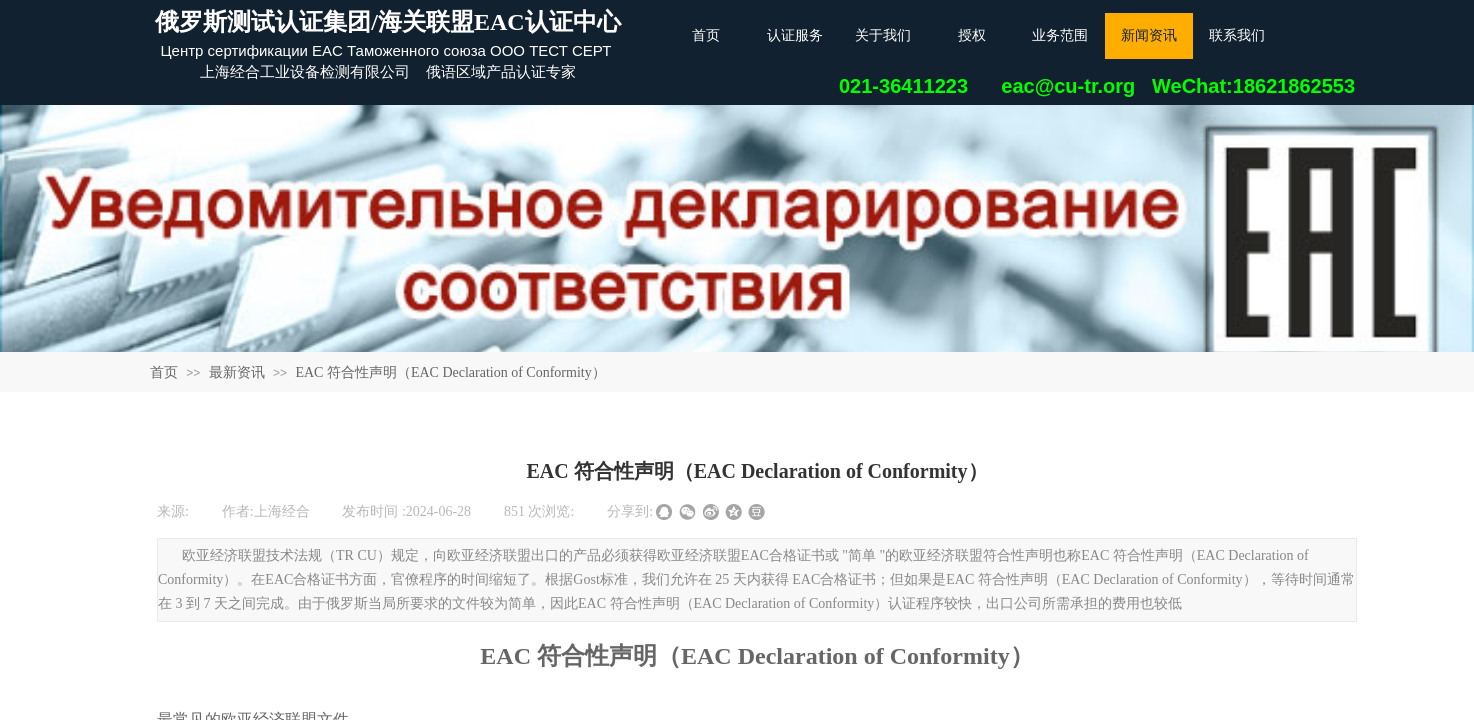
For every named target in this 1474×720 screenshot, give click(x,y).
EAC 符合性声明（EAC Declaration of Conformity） (450, 372)
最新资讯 (237, 372)
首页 (164, 372)
